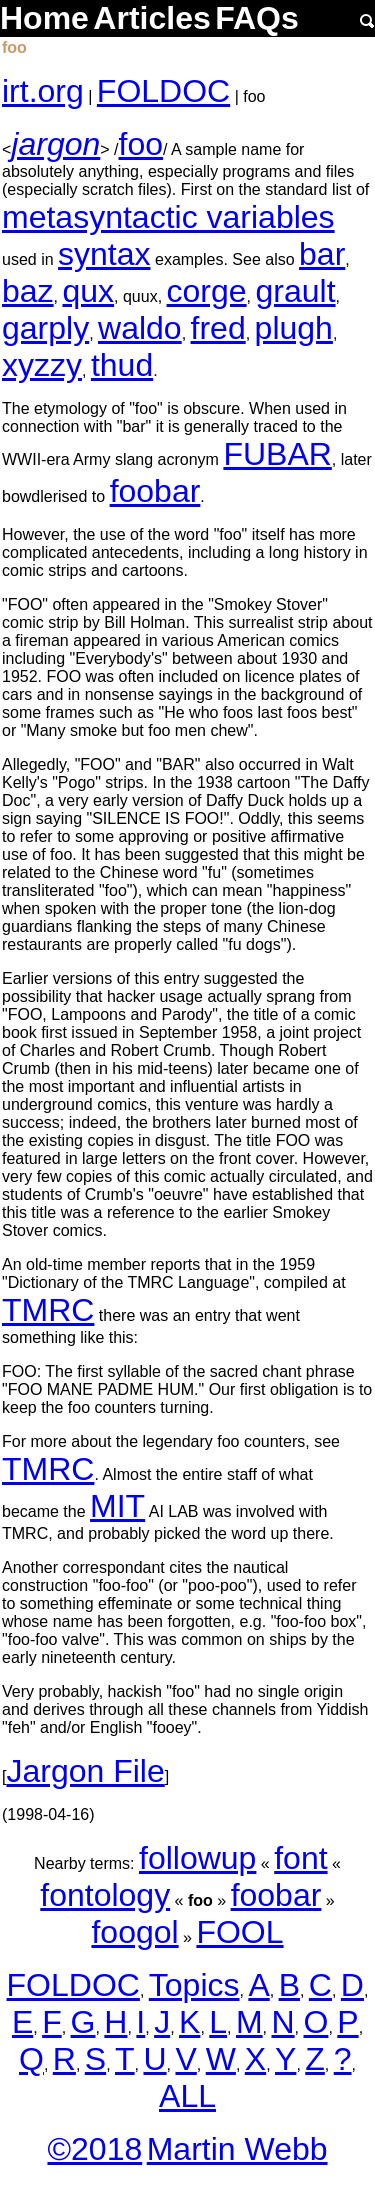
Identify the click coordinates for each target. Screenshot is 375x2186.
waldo (140, 328)
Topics (194, 1985)
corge (207, 291)
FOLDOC (163, 91)
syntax (104, 254)
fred (218, 328)
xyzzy (42, 365)
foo (141, 144)
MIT (117, 1506)
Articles (151, 18)
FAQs (257, 18)
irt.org (43, 91)
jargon (55, 144)
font (300, 1858)
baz (28, 291)
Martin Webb (237, 2149)
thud (122, 365)
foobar (155, 491)
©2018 (94, 2149)
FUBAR (277, 454)
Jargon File (85, 1771)
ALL (187, 2096)
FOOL (239, 1932)
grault (296, 291)
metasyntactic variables (168, 217)
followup (197, 1858)
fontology (105, 1895)
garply (45, 328)
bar (322, 254)
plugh (294, 328)
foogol (134, 1932)
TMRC (48, 1310)
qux (88, 291)
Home (44, 18)
